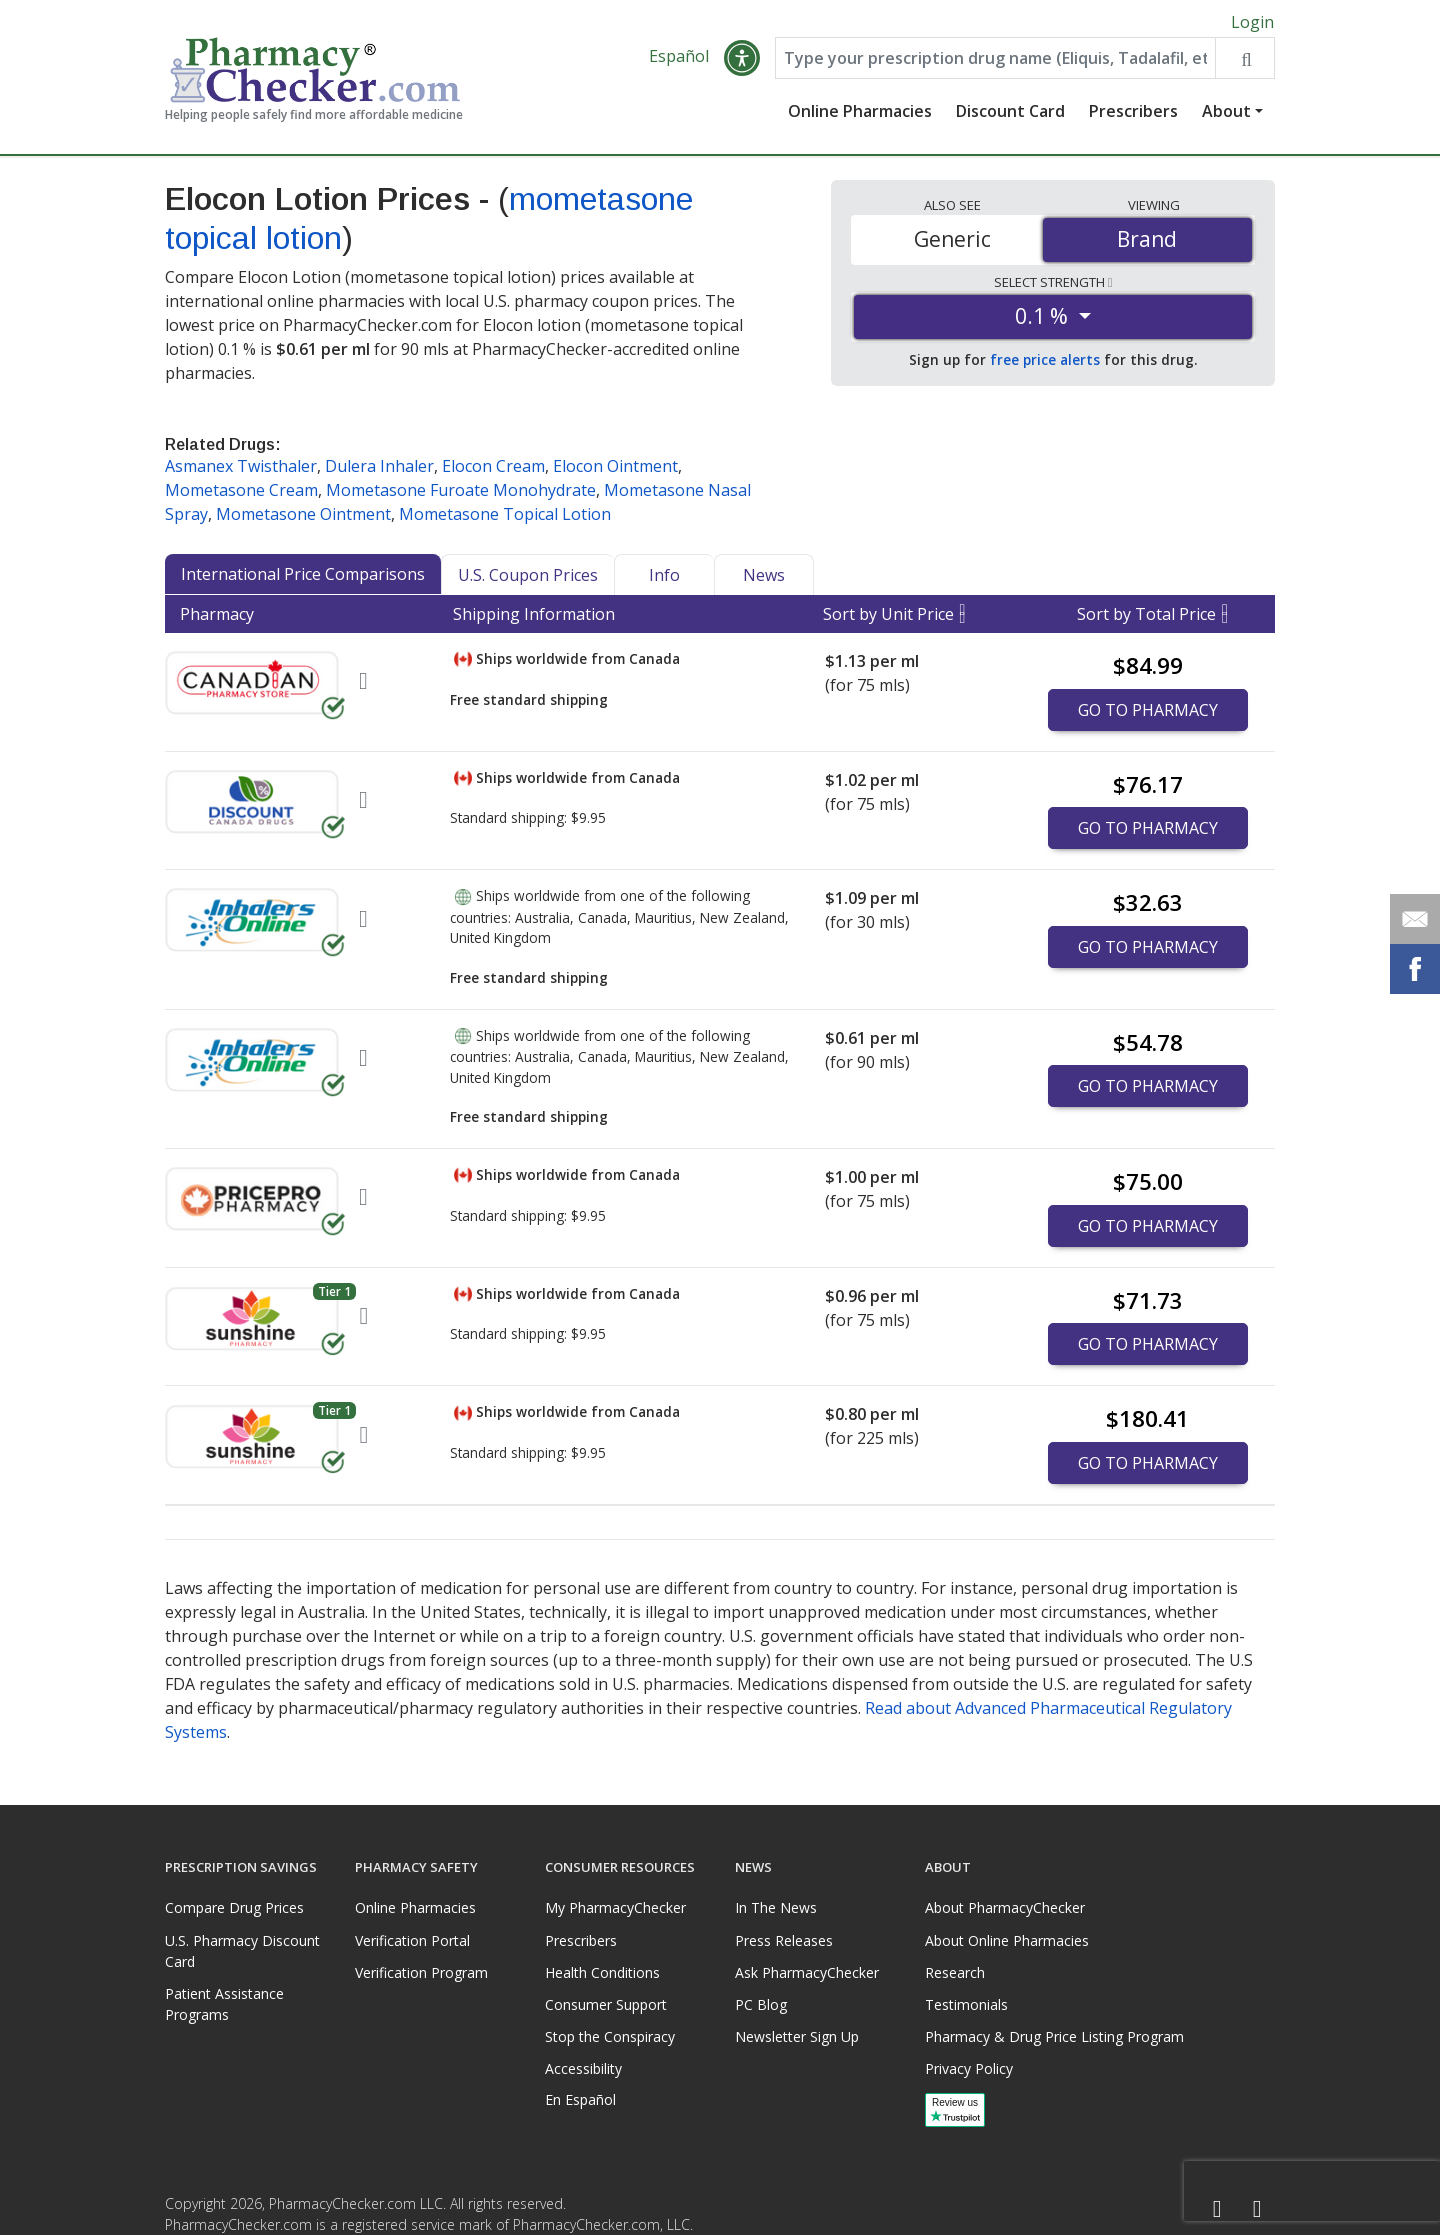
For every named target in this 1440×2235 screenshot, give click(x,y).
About (1226, 115)
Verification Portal (412, 1940)
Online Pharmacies (860, 115)
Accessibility (583, 2068)
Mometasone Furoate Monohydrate (461, 494)
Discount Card (1010, 115)
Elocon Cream (493, 470)
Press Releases (784, 1940)
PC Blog (761, 2004)
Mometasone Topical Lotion (505, 518)
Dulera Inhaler (379, 470)
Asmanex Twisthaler (241, 470)
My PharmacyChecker (615, 1907)
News (764, 579)
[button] (742, 62)
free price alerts (1045, 363)
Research (955, 1972)
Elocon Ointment (615, 470)
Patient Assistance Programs (224, 2004)
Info (664, 579)
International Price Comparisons (303, 578)
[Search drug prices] (1244, 62)
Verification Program (421, 1972)
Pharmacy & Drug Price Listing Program (1054, 2036)
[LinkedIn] (1257, 2209)
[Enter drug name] (995, 62)
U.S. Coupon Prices (528, 579)
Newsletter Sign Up (797, 2036)
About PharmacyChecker (1005, 1907)
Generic (952, 243)
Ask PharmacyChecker (807, 1972)
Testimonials (966, 2004)
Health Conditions (602, 1972)
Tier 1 (334, 1295)
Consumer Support (606, 2004)
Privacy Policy (969, 2068)
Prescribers (1133, 115)
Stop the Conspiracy (610, 2036)
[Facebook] (1217, 2209)
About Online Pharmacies (1007, 1940)
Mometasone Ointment (303, 518)
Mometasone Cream (241, 494)
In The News (776, 1907)
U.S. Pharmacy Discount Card (242, 1951)
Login (1252, 22)
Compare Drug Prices (234, 1907)
